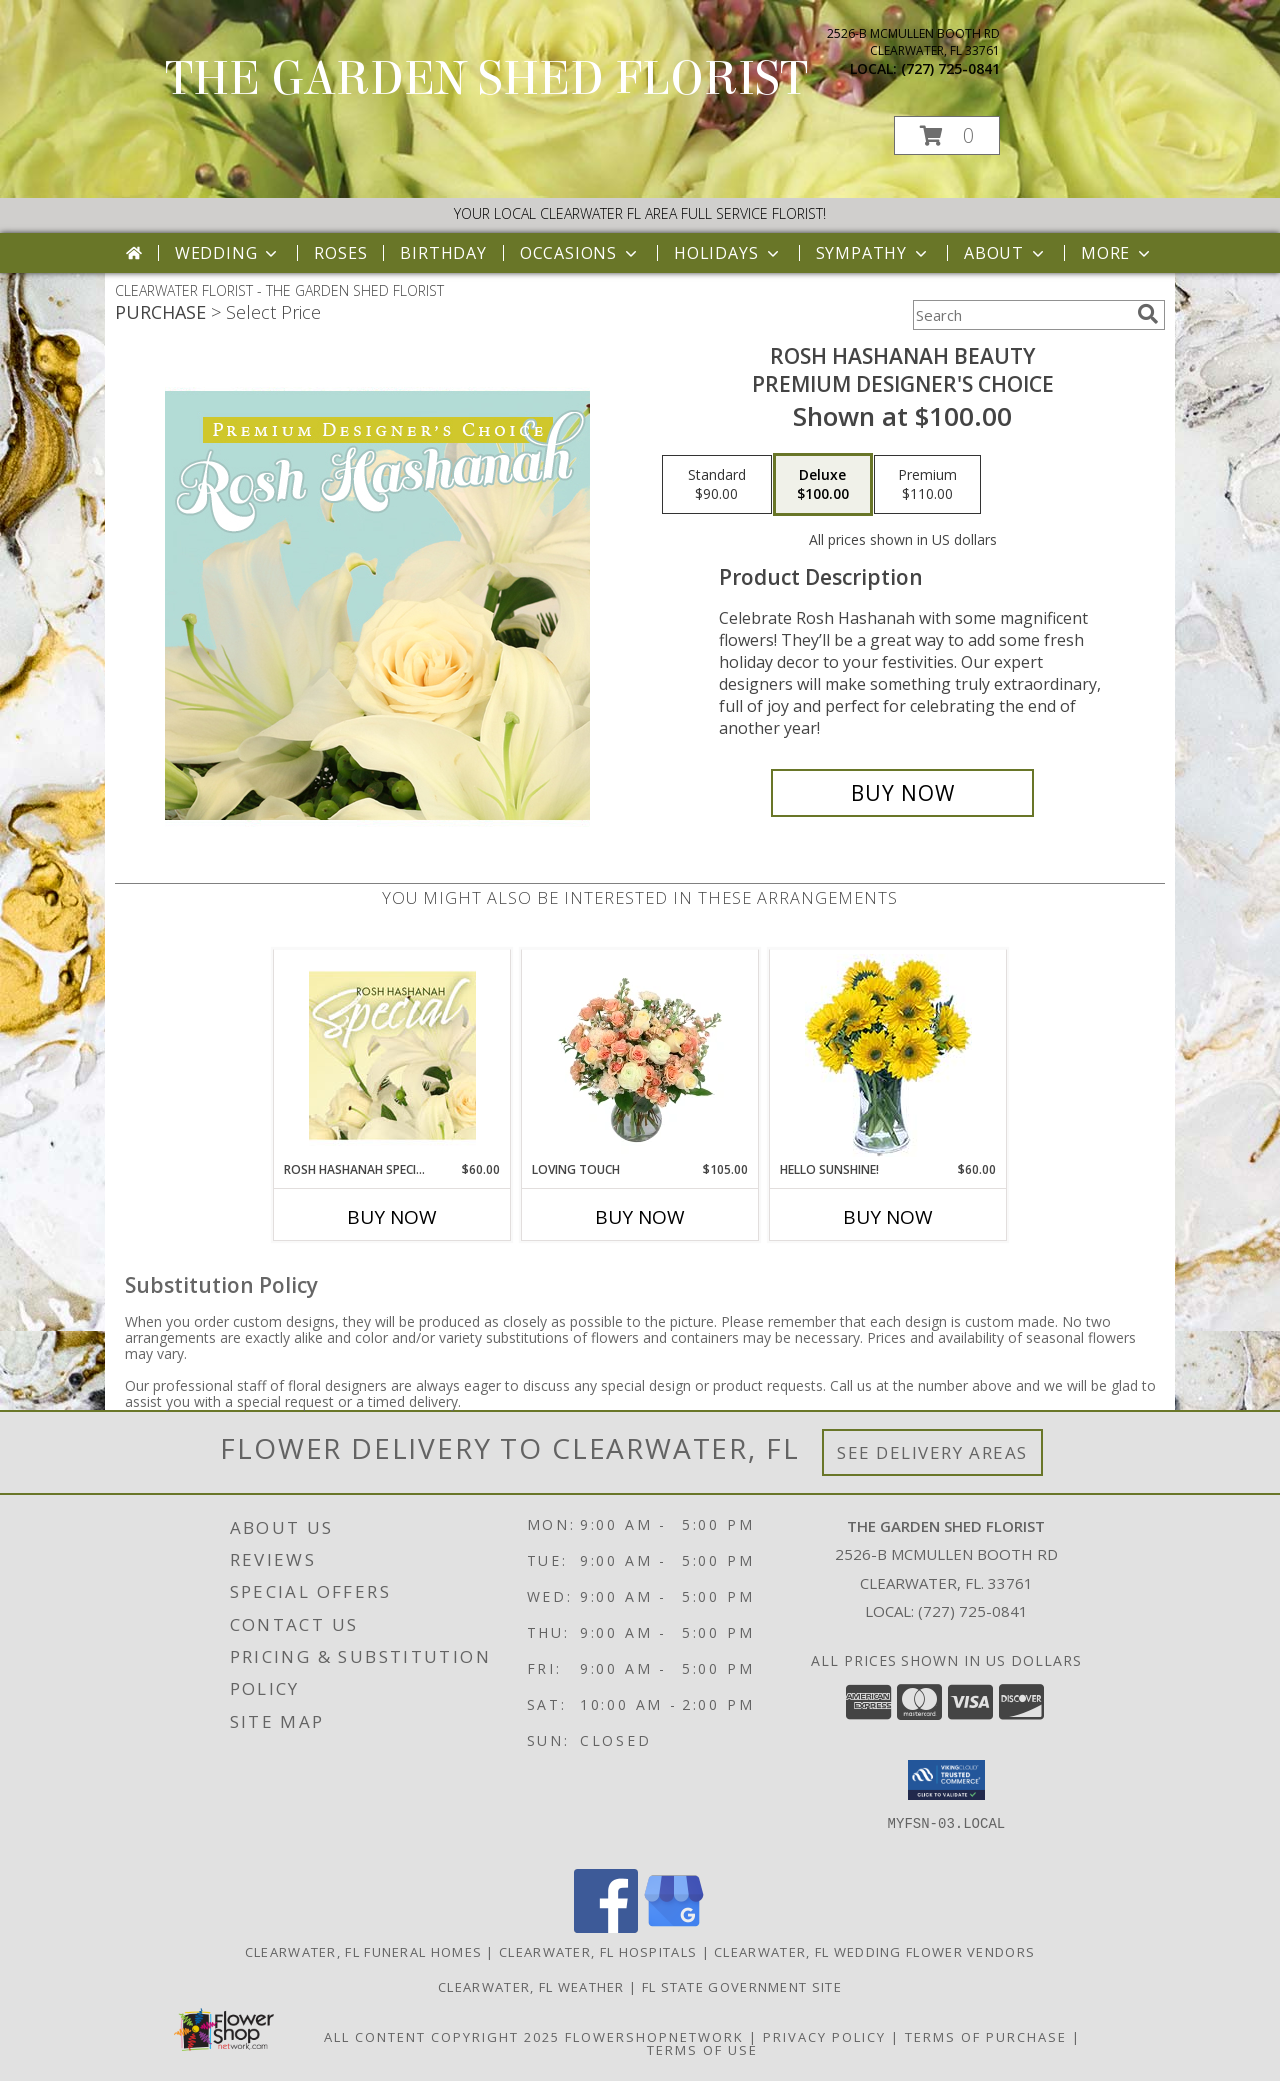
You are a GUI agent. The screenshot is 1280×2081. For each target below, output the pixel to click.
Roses (340, 253)
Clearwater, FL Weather (531, 1987)
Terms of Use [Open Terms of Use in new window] (702, 2050)
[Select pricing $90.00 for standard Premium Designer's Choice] (717, 485)
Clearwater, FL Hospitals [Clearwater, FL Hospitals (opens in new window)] (598, 1952)
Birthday (443, 253)
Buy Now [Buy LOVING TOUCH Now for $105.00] (640, 1217)
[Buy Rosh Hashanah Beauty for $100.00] (902, 793)
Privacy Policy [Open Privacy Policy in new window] (824, 2037)
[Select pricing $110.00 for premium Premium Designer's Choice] (927, 485)
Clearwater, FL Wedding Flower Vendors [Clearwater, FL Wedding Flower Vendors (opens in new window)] (874, 1952)
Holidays (728, 253)
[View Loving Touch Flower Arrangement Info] (640, 1055)
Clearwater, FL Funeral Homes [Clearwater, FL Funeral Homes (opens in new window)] (363, 1952)
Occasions (580, 253)
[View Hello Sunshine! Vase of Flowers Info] (888, 1055)
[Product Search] (1021, 315)
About (1006, 253)
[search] (1148, 314)
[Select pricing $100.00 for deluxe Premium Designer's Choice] (823, 485)
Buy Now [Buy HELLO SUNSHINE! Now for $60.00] (888, 1217)
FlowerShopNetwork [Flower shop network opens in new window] (654, 2037)
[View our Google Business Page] (674, 1927)
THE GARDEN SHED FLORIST (486, 79)
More (1117, 253)
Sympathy (873, 253)
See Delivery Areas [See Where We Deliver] (932, 1452)
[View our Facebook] (606, 1927)
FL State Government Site (742, 1987)
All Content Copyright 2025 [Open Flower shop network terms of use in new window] (442, 2037)
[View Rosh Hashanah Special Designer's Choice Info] (392, 1055)
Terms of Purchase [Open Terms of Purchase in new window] (986, 2037)
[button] (947, 135)
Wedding (228, 253)
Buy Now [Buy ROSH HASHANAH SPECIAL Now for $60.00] (392, 1217)
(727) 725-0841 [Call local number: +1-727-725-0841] (950, 68)
